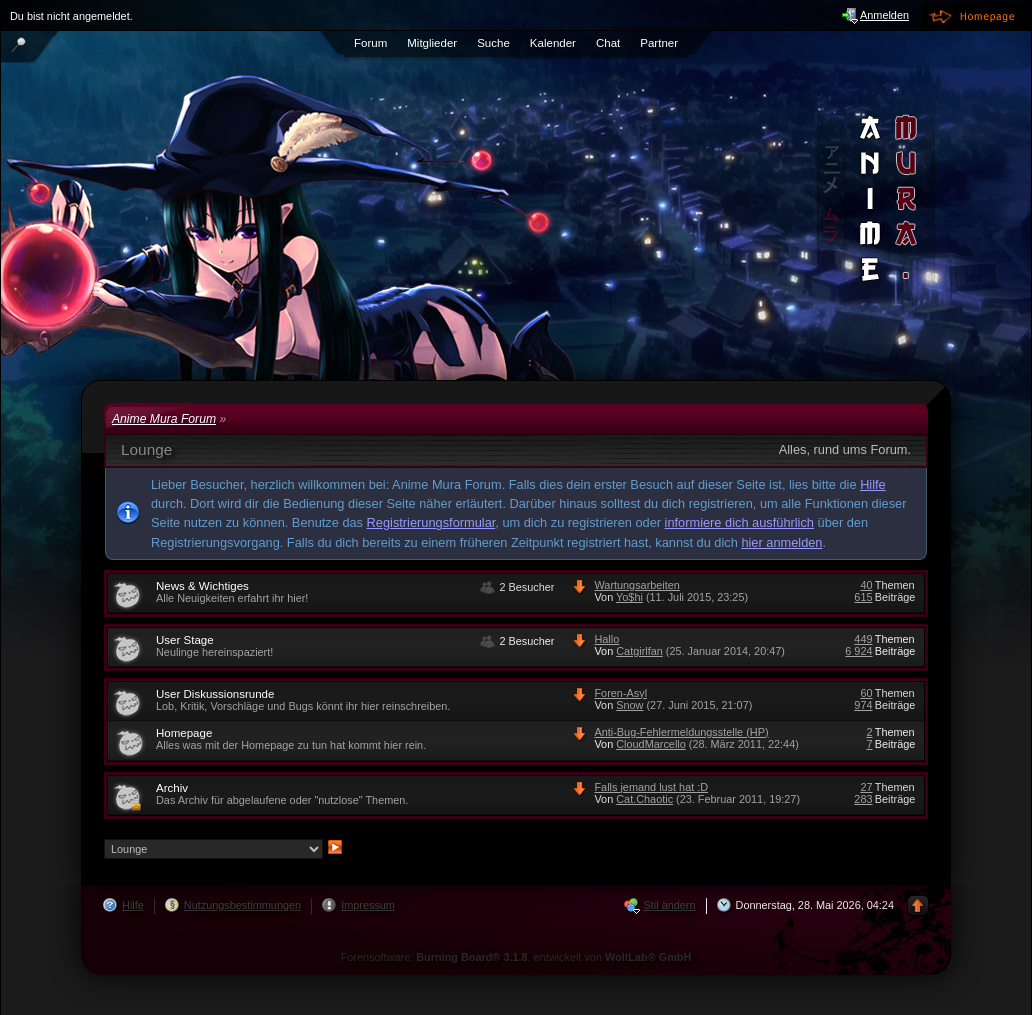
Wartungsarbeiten (636, 585)
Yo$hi (629, 597)
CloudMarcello (651, 744)
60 (866, 693)
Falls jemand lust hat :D (651, 787)
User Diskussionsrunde (215, 694)
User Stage (185, 640)
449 (863, 639)
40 (866, 585)
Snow (629, 705)
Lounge (146, 449)
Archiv (172, 788)
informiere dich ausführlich (739, 522)
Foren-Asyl (620, 693)
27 (866, 787)
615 (863, 597)
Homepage (184, 733)
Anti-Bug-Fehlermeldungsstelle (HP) (681, 732)
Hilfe (873, 484)
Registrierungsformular (431, 522)
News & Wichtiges (202, 586)
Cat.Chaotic (644, 799)
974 (863, 705)
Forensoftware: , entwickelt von (516, 957)
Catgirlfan (639, 651)
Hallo (606, 639)
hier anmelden (781, 542)
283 (863, 799)
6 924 (858, 651)
